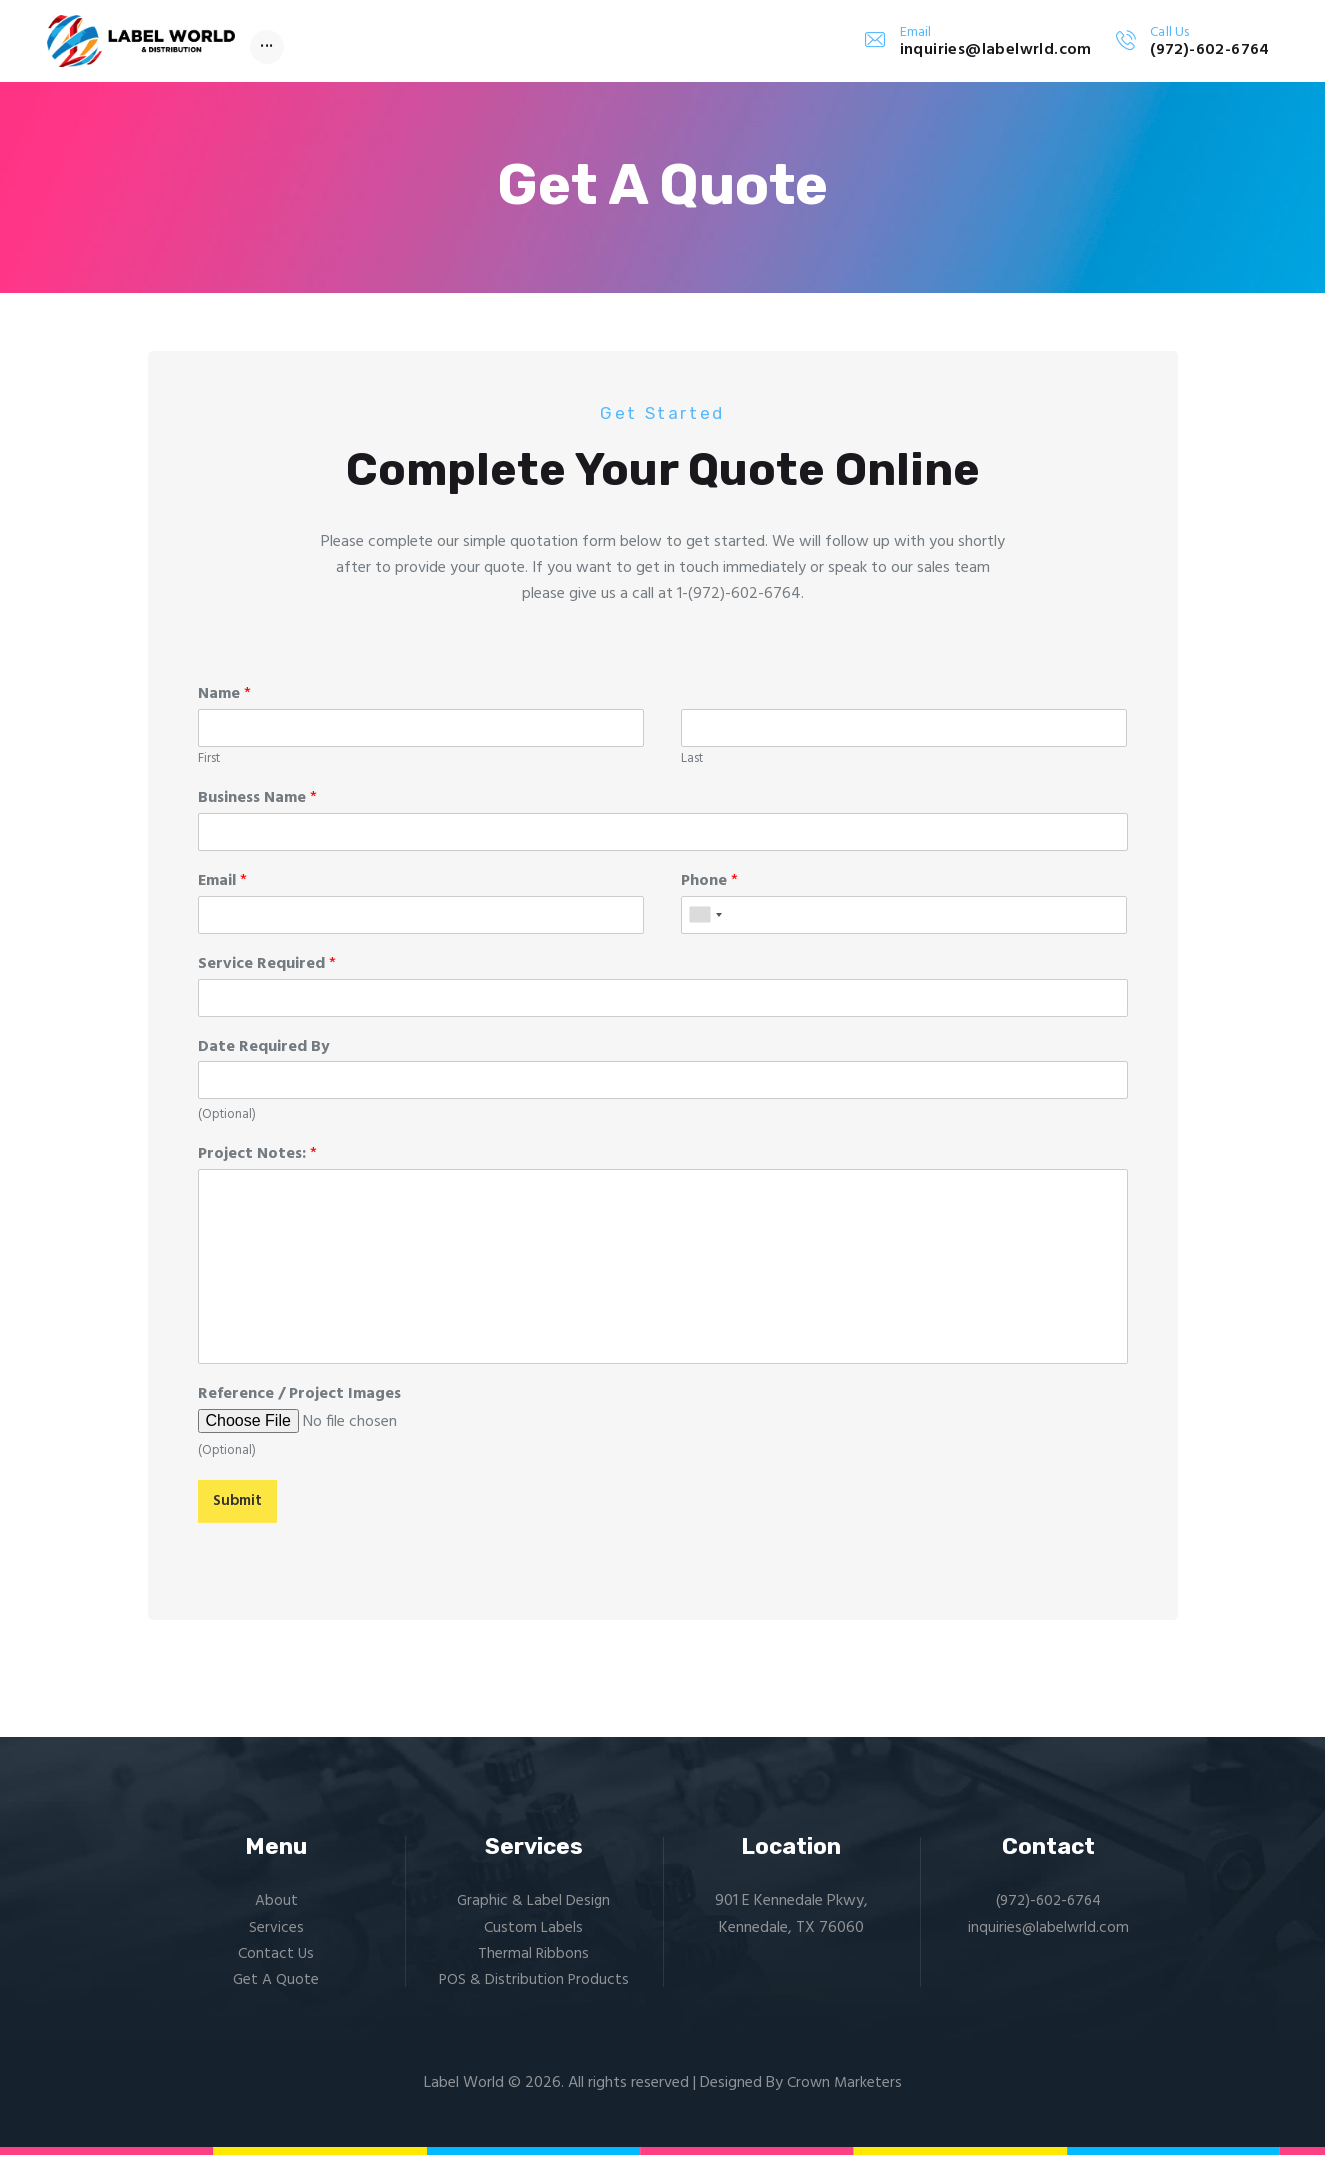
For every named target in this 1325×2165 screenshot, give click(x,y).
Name (224, 703)
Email (222, 889)
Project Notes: (257, 1163)
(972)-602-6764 (1048, 1911)
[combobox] (705, 923)
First (209, 768)
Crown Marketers (844, 2093)
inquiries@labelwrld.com (1048, 1937)
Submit (239, 1510)
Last (692, 768)
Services (276, 1937)
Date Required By (264, 1055)
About (276, 1911)
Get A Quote (276, 1990)
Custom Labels (533, 1937)
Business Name (257, 807)
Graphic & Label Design (533, 1911)
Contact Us (276, 1964)
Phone (709, 889)
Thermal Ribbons (533, 1964)
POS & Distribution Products (534, 1990)
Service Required (267, 972)
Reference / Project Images (299, 1403)
